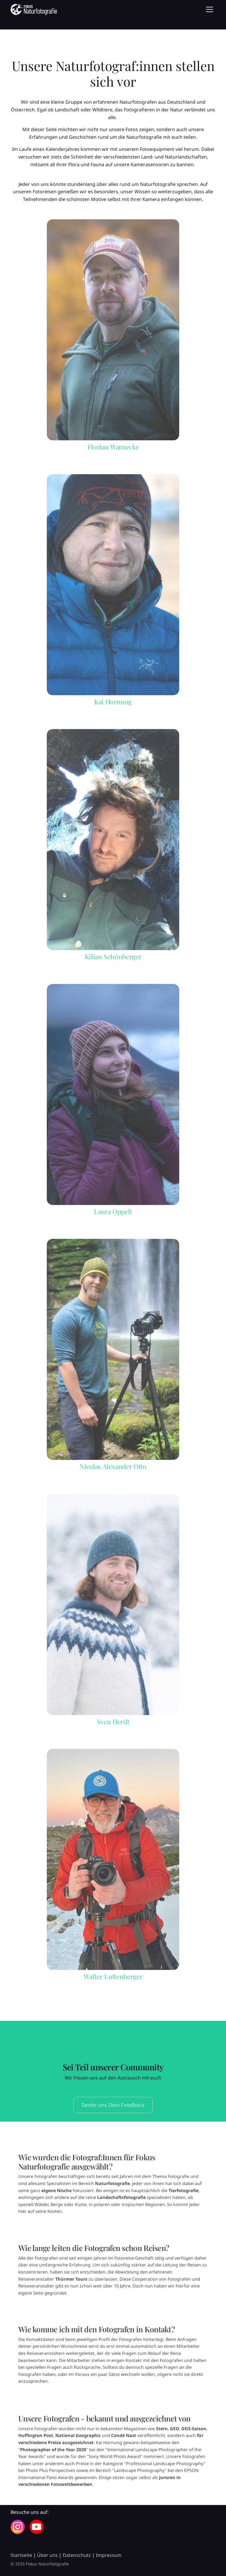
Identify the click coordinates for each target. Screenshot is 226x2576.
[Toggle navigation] (209, 9)
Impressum (109, 2555)
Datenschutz (77, 2555)
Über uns (47, 2555)
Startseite (21, 2555)
